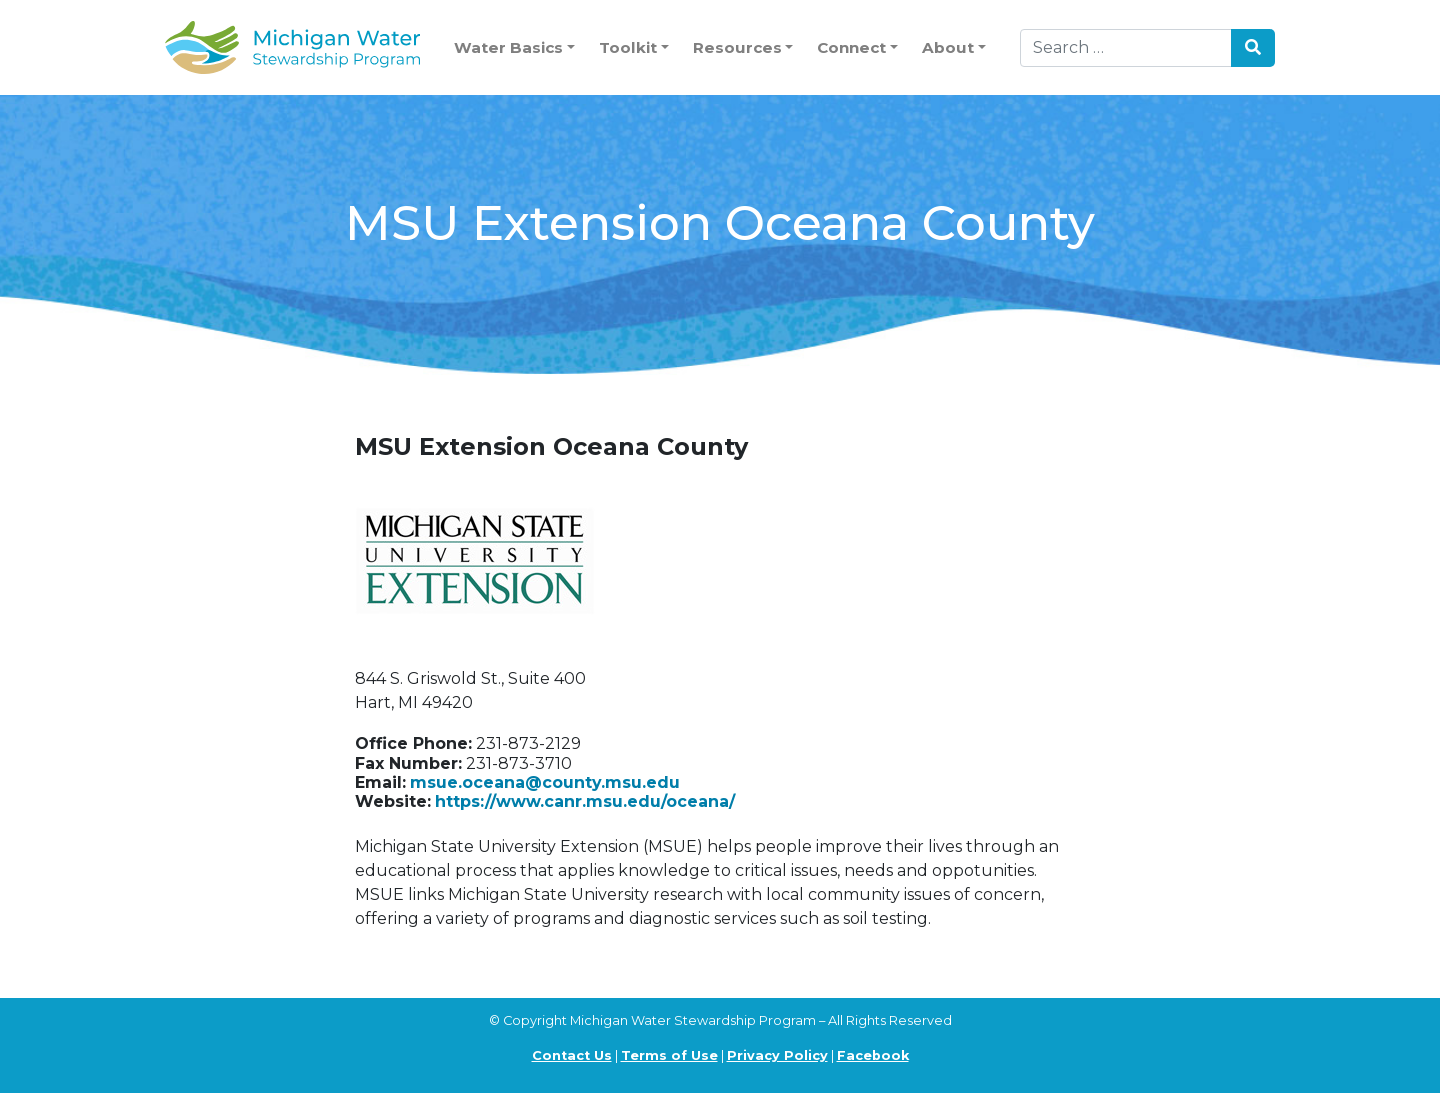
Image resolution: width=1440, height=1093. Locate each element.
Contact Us (572, 1055)
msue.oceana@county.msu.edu (545, 782)
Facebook (873, 1055)
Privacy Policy (777, 1055)
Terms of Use (669, 1055)
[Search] (1126, 48)
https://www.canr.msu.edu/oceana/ (585, 801)
